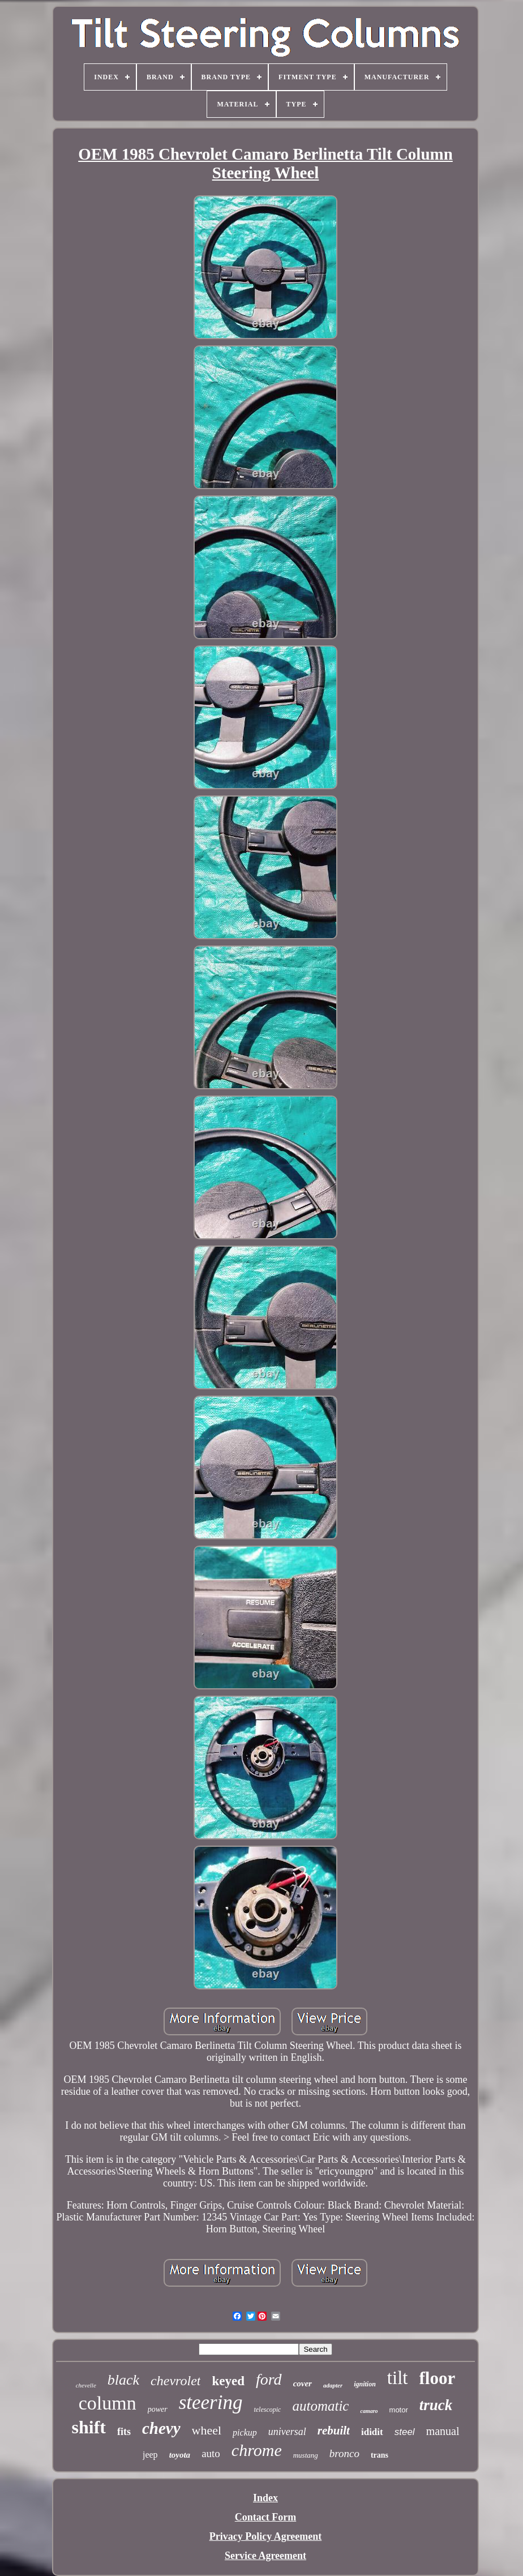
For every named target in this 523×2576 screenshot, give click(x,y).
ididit (372, 2432)
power (158, 2409)
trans (379, 2455)
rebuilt (334, 2430)
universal (287, 2431)
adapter (332, 2385)
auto (211, 2453)
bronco (344, 2453)
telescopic (267, 2410)
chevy (161, 2428)
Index (265, 2498)
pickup (245, 2432)
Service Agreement (265, 2555)
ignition (365, 2384)
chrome (257, 2450)
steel (405, 2432)
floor (437, 2378)
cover (302, 2383)
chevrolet (175, 2380)
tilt (397, 2378)
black (123, 2380)
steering (211, 2402)
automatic (320, 2406)
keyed (228, 2381)
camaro (369, 2411)
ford (269, 2379)
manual (443, 2431)
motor (398, 2410)
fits (124, 2431)
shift (89, 2427)
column (107, 2403)
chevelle (86, 2385)
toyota (180, 2454)
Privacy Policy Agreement (265, 2536)
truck (436, 2405)
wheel (207, 2430)
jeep (150, 2454)
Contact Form (265, 2517)
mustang (305, 2455)
